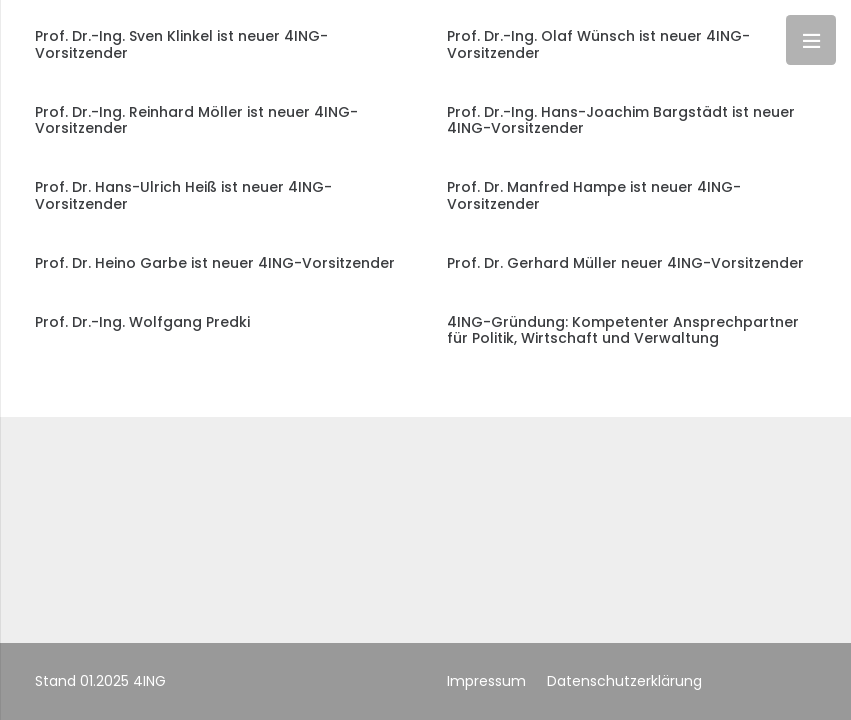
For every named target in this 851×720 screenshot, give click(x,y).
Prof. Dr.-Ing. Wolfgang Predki (142, 322)
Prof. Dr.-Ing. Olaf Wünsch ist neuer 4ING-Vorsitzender (598, 44)
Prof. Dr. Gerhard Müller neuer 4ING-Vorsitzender (625, 263)
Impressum (486, 681)
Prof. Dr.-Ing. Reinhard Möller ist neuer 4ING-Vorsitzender (196, 120)
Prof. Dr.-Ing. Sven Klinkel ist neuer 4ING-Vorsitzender (181, 44)
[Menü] (811, 40)
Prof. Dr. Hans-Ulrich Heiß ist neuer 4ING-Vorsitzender (183, 195)
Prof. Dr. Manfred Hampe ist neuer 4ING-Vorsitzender (594, 195)
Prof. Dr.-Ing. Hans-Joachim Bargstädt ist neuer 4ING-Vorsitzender (621, 120)
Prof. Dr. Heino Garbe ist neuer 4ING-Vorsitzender (215, 263)
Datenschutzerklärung (624, 681)
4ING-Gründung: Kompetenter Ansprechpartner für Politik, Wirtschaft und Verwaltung (623, 330)
